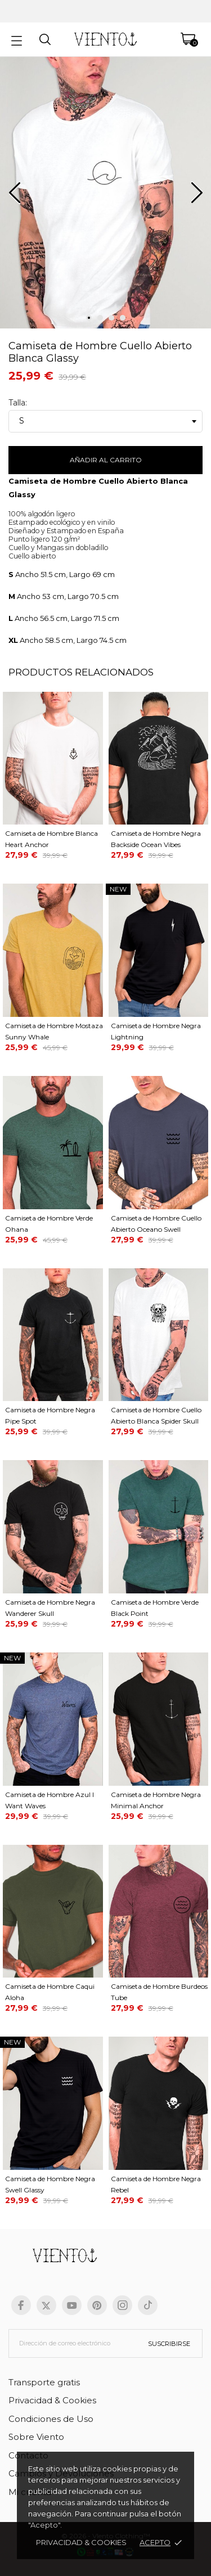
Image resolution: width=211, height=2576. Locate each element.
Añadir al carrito (106, 460)
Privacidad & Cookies (52, 2400)
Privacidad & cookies (81, 2542)
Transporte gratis (44, 2382)
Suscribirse (169, 2344)
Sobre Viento (36, 2436)
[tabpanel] (105, 197)
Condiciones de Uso (50, 2418)
